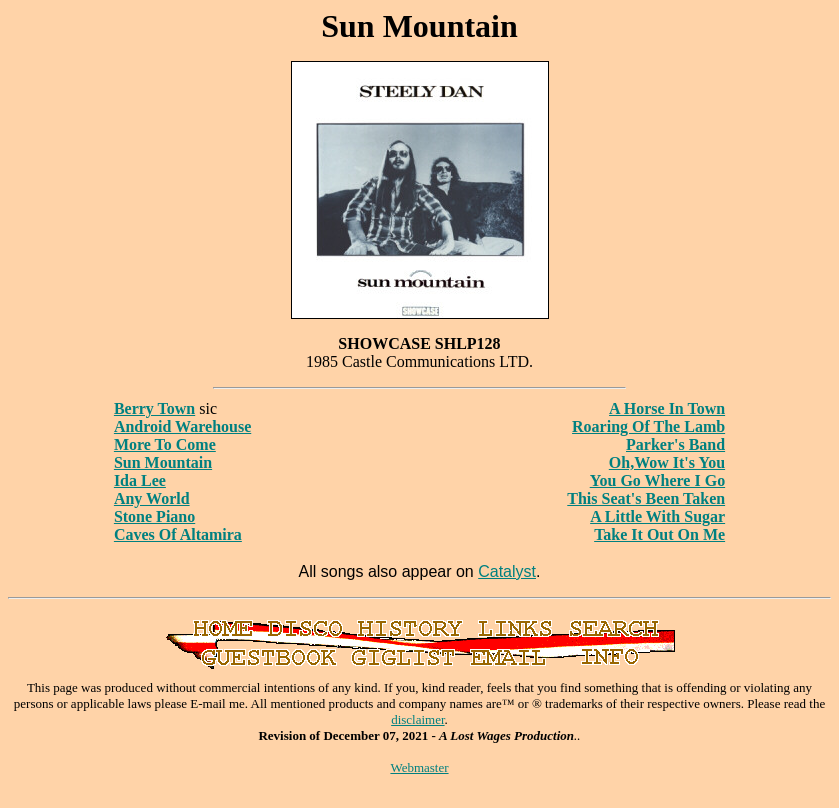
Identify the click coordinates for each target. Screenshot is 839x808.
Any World (152, 498)
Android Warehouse (182, 426)
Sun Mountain (163, 462)
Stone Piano (154, 516)
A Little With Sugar (657, 516)
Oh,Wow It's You (667, 462)
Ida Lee (140, 480)
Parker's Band (675, 444)
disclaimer (417, 719)
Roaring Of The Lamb (648, 426)
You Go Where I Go (657, 480)
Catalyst (507, 571)
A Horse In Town (667, 408)
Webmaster (419, 767)
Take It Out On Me (659, 534)
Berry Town (154, 408)
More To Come (165, 444)
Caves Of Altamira (178, 534)
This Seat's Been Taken (646, 498)
